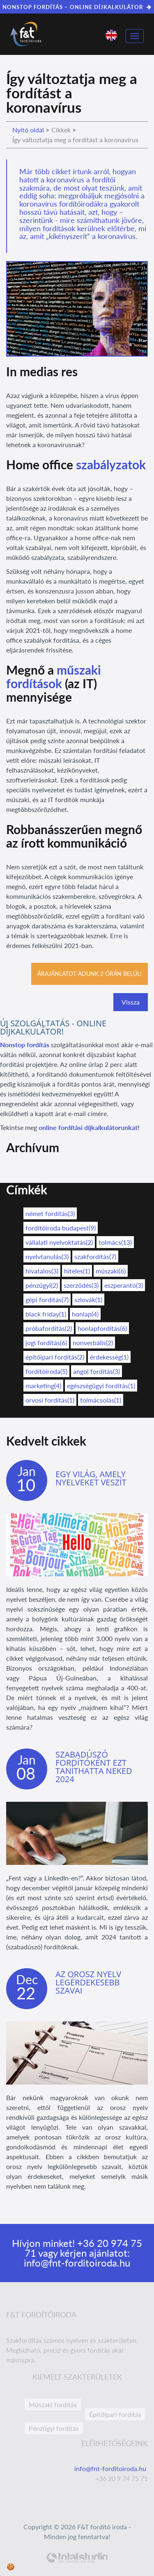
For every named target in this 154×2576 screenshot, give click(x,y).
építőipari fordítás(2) (54, 1357)
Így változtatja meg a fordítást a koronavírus (75, 139)
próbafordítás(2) (48, 1328)
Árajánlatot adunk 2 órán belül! (89, 973)
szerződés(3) (81, 1285)
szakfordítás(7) (95, 1256)
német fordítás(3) (50, 1213)
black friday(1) (45, 1314)
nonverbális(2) (93, 1342)
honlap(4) (85, 1314)
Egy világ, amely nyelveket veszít (90, 1478)
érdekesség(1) (109, 1357)
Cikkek (61, 130)
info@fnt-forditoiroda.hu (77, 2263)
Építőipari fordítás (115, 2414)
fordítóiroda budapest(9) (60, 1228)
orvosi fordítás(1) (49, 1400)
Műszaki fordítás (53, 2404)
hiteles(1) (77, 1271)
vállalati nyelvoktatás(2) (59, 1242)
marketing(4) (43, 1385)
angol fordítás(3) (96, 1371)
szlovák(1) (88, 1299)
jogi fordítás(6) (46, 1342)
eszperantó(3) (123, 1285)
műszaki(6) (111, 1271)
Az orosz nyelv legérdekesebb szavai (88, 1982)
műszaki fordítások (53, 676)
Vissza (131, 1002)
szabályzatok (111, 464)
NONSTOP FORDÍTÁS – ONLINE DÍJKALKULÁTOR (77, 7)
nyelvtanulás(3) (47, 1256)
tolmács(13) (115, 1242)
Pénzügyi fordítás (54, 2428)
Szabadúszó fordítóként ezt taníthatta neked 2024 (93, 1767)
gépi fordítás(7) (47, 1299)
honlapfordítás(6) (102, 1328)
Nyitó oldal (28, 130)
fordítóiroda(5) (46, 1371)
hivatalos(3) (41, 1271)
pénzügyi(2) (41, 1285)
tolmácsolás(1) (100, 1400)
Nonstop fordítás (24, 1044)
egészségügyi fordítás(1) (101, 1385)
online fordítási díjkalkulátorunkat (88, 1127)
